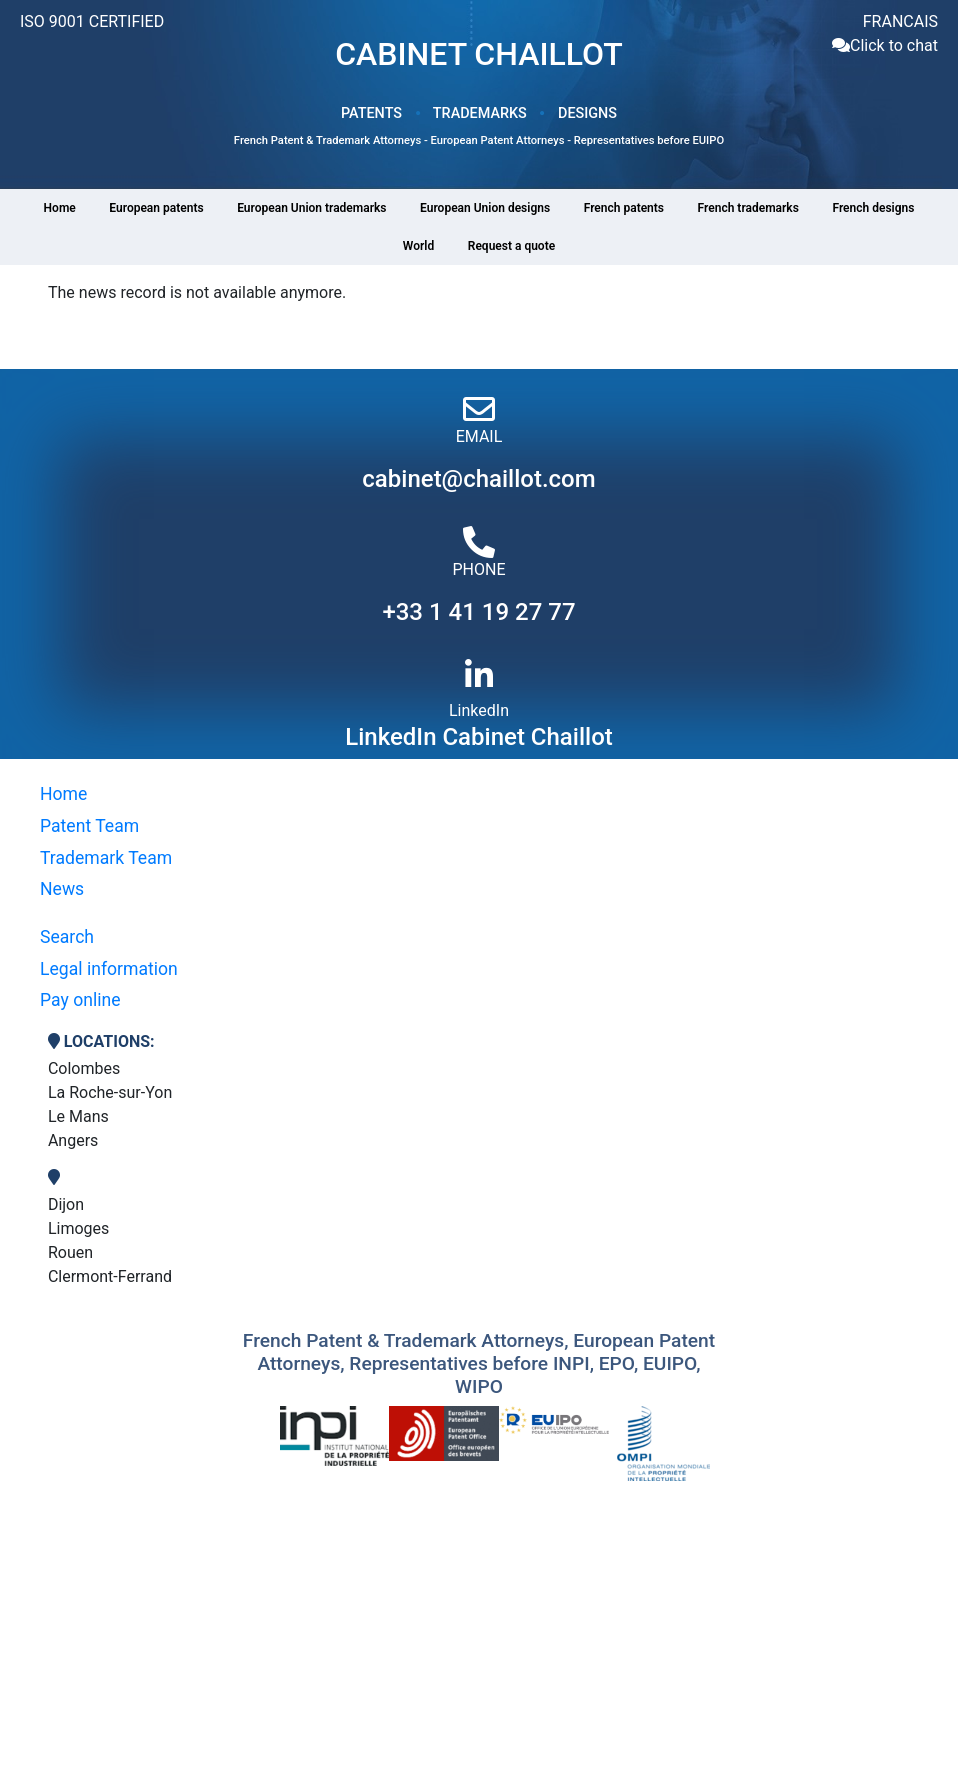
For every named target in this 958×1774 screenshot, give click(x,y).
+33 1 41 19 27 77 (478, 612)
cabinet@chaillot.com (478, 479)
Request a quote (511, 246)
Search (67, 937)
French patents (624, 208)
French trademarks (748, 208)
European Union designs (485, 208)
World (418, 246)
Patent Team (89, 826)
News (62, 889)
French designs (873, 208)
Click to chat (894, 45)
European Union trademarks (311, 208)
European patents (156, 208)
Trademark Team (106, 858)
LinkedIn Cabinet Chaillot (479, 737)
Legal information (109, 969)
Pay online (80, 1000)
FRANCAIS (900, 21)
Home (60, 208)
